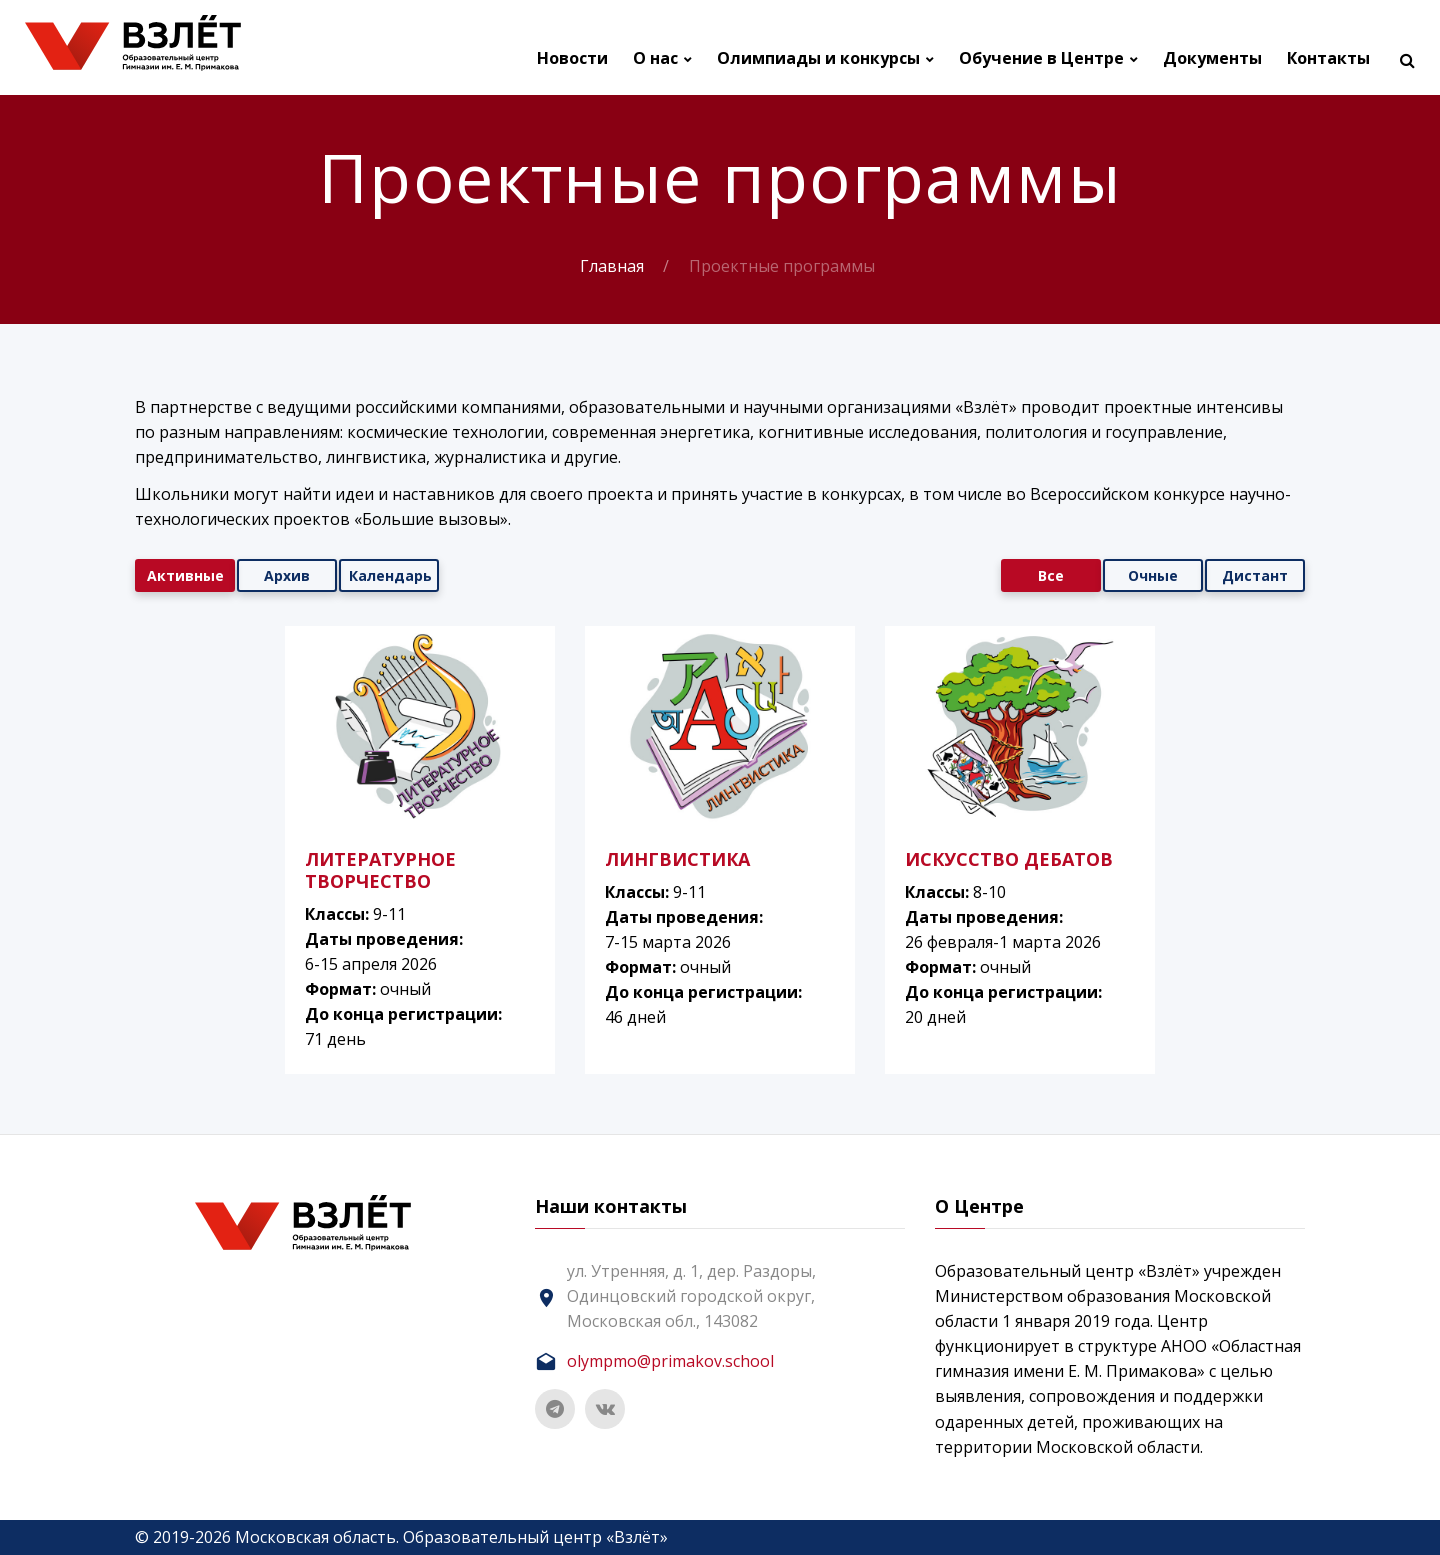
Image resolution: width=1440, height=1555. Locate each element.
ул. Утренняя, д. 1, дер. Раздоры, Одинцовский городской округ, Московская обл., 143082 (691, 1296)
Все (1051, 575)
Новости (572, 58)
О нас (655, 58)
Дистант (1255, 575)
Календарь (390, 575)
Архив (287, 575)
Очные (1153, 575)
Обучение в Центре (1041, 58)
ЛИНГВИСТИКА (677, 859)
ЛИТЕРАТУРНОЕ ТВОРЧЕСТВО (380, 870)
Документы (1212, 58)
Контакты (1328, 58)
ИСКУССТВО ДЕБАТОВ (1009, 859)
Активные (185, 575)
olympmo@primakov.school (670, 1361)
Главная (612, 266)
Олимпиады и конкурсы (818, 58)
